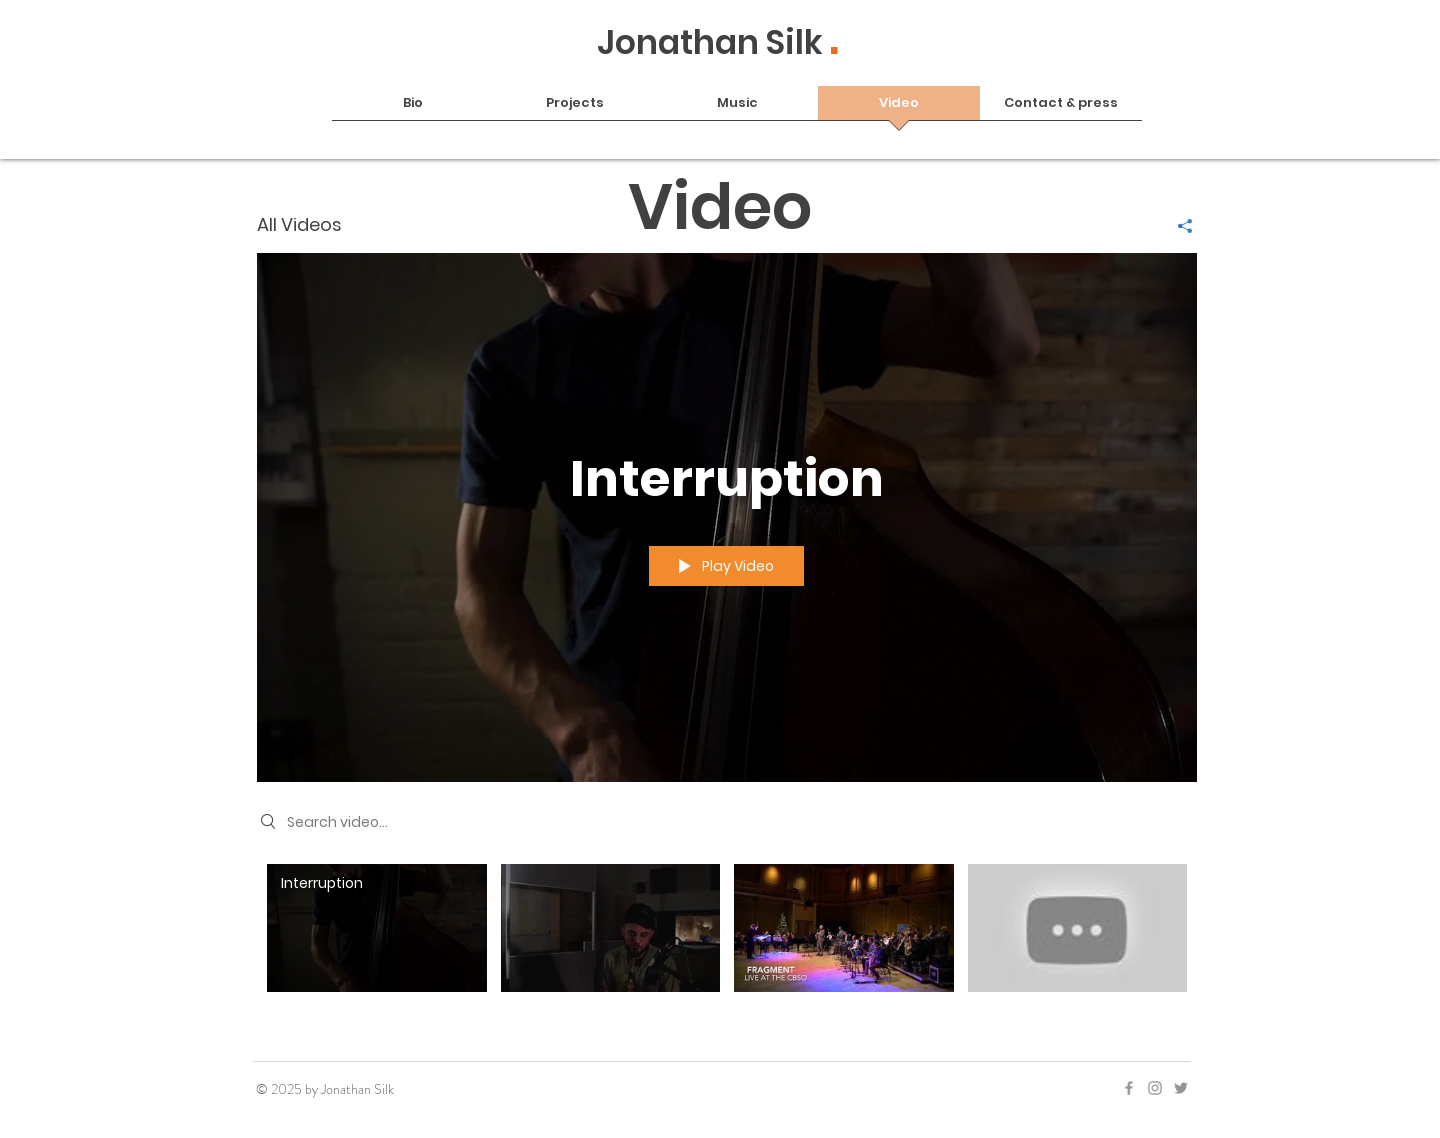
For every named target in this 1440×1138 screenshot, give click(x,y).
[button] (575, 109)
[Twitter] (1181, 1088)
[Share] (1177, 226)
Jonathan (681, 42)
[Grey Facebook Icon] (1129, 1088)
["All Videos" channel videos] (727, 941)
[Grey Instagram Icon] (1155, 1088)
